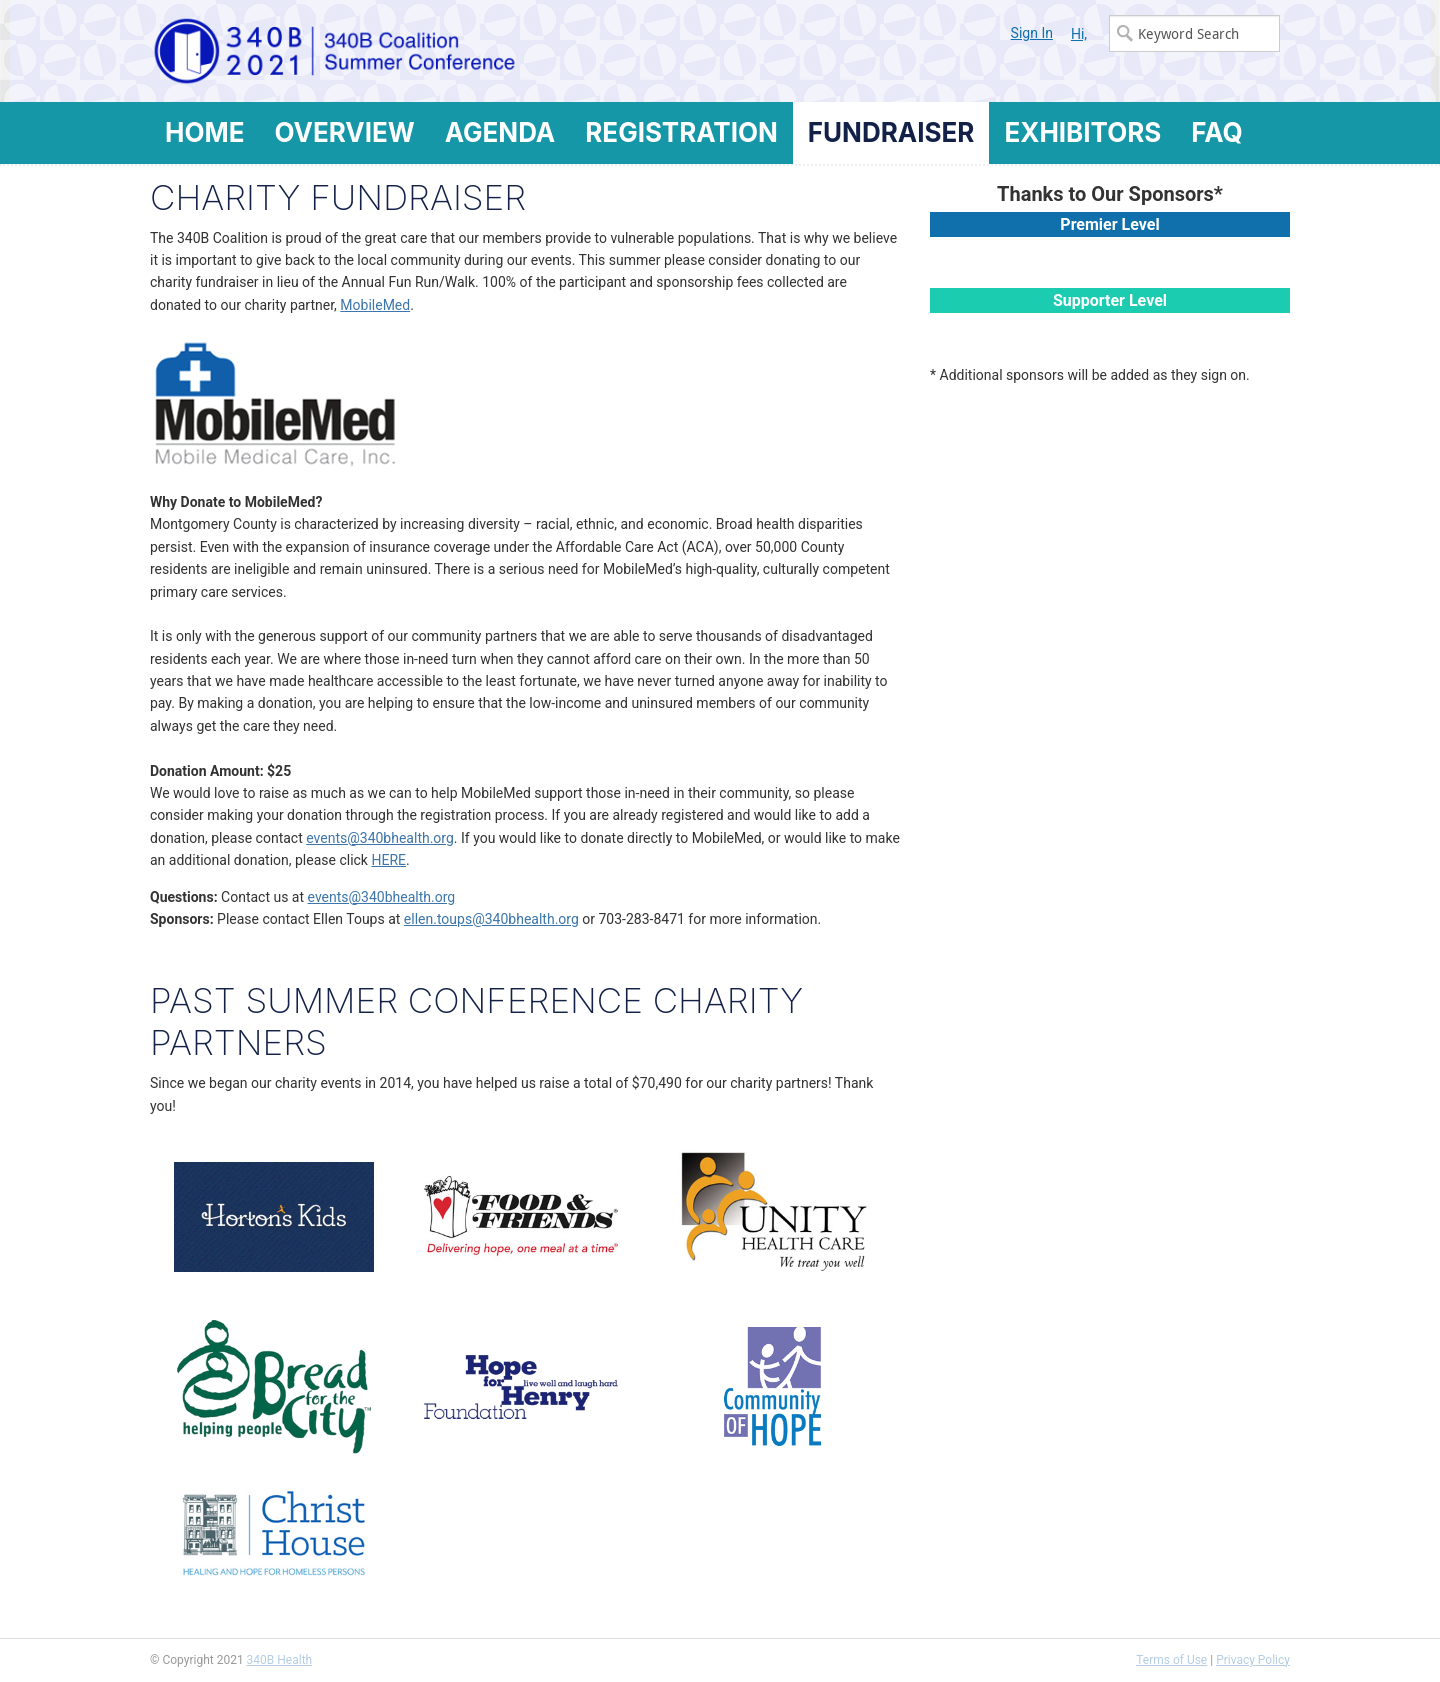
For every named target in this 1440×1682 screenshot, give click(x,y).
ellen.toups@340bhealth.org (491, 919)
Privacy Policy (1253, 1660)
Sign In (1032, 33)
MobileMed (375, 305)
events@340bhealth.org (380, 838)
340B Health (280, 1660)
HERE (388, 860)
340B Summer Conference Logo (435, 51)
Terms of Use (1171, 1660)
